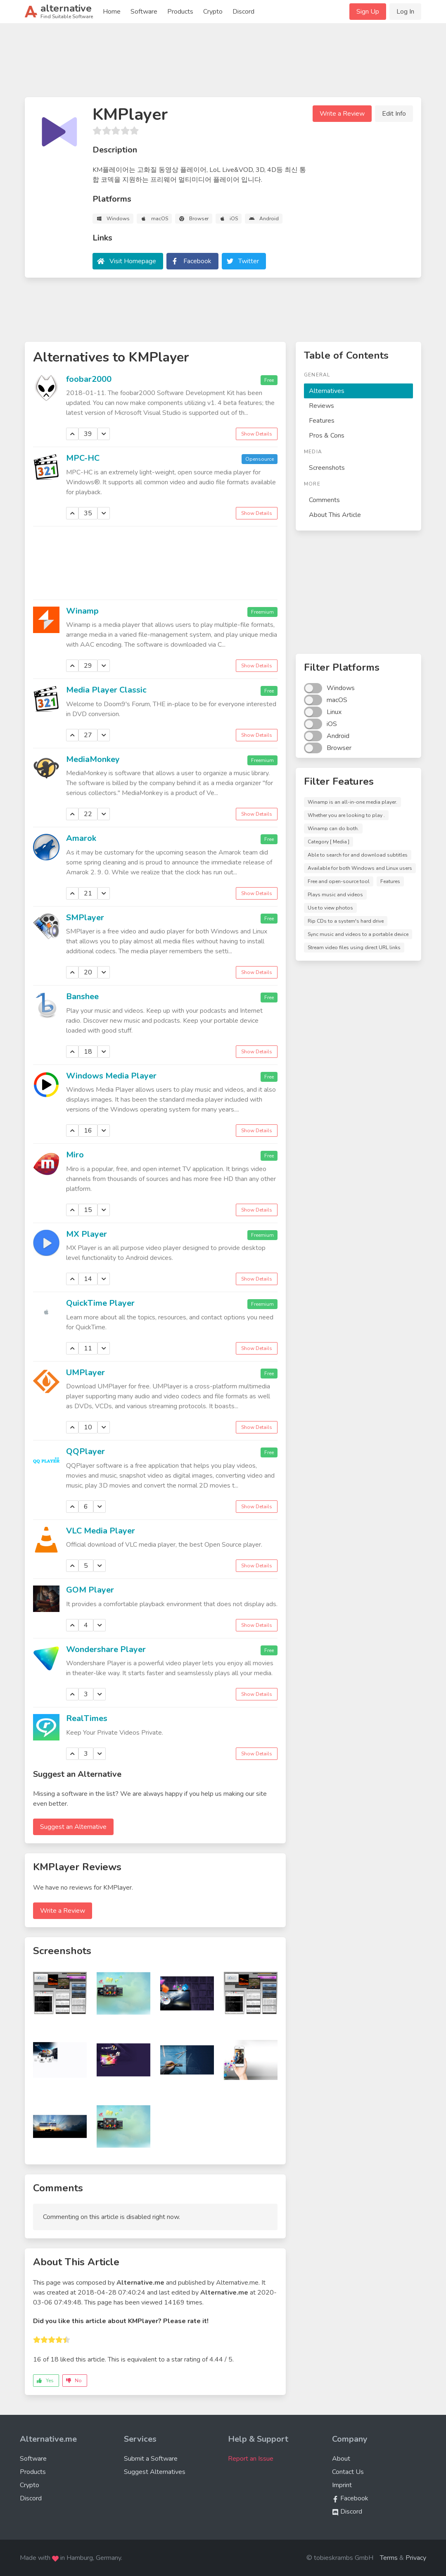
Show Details (256, 434)
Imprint (342, 2485)
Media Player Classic (106, 689)
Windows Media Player (111, 1075)
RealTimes (86, 1718)
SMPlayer (85, 917)
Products (180, 11)
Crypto (213, 11)
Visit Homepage (132, 261)
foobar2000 (89, 379)
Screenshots (327, 467)
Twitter (248, 261)
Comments (324, 500)
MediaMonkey (93, 759)
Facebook (197, 261)
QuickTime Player (100, 1303)
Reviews (321, 405)
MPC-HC (83, 458)
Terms (389, 2557)
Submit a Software (151, 2458)
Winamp (82, 611)
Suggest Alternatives (154, 2471)
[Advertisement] (223, 63)
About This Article (335, 514)
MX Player (86, 1234)
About (341, 2458)
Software (143, 11)
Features (321, 420)
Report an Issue (250, 2458)
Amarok (81, 838)
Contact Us (348, 2471)
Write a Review (342, 113)
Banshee (82, 996)
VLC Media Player (100, 1530)
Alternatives (326, 390)
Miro (75, 1154)
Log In (405, 11)
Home (112, 11)
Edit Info (394, 113)
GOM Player (90, 1589)
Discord (243, 11)
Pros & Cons (326, 435)
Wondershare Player (106, 1649)
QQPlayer (85, 1451)
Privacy (416, 2557)
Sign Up (367, 11)
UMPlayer (85, 1372)
